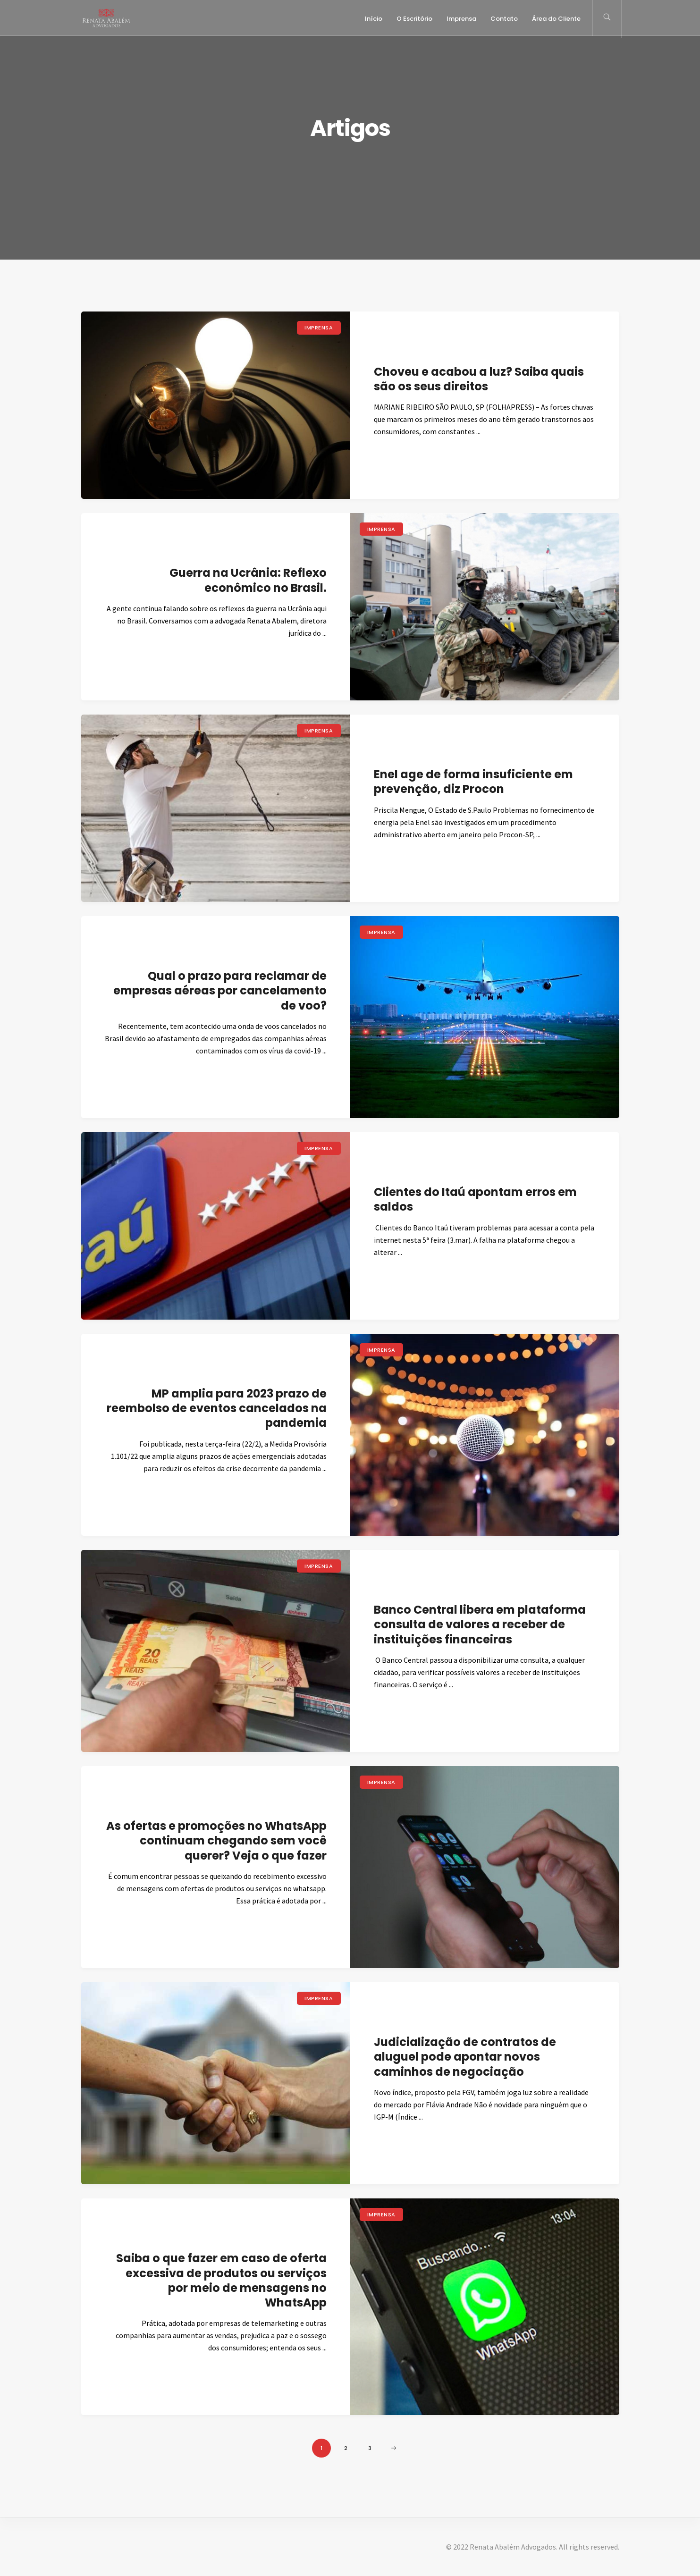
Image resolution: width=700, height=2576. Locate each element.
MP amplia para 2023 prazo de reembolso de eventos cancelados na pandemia (217, 1408)
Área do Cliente (556, 18)
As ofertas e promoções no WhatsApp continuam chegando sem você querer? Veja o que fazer (216, 1840)
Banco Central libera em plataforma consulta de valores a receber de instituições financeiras (480, 1624)
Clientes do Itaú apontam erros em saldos (475, 1199)
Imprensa (461, 18)
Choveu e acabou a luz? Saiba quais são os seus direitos (479, 379)
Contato (504, 18)
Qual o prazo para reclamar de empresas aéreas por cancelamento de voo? (220, 990)
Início (373, 18)
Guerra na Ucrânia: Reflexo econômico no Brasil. (248, 580)
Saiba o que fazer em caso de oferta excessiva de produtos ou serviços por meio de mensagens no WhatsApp (221, 2280)
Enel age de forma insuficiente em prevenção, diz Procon (473, 781)
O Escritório (414, 18)
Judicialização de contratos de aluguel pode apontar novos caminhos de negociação (465, 2056)
